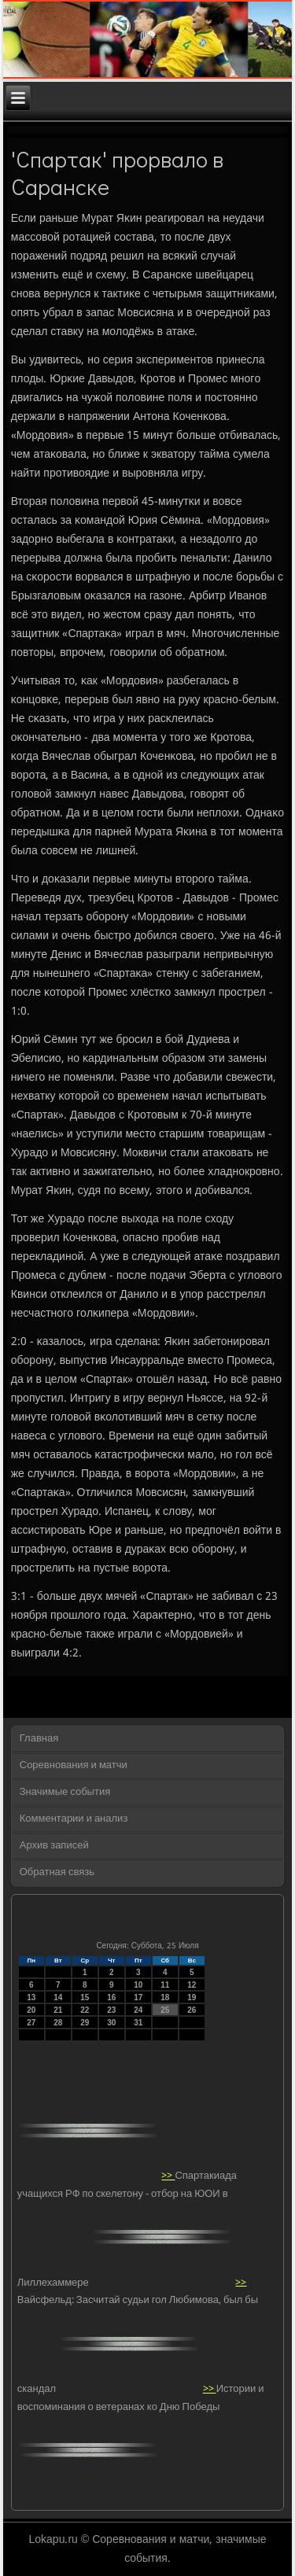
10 (138, 1985)
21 (57, 2010)
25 (164, 2010)
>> (168, 2176)
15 (84, 1997)
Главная (39, 1739)
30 (111, 2022)
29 (84, 2022)
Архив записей (54, 1846)
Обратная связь (57, 1872)
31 (138, 2022)
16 (111, 1997)
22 (84, 2010)
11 (164, 1985)
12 (191, 1985)
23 (111, 2010)
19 (191, 1997)
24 (138, 2010)
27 (31, 2022)
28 (57, 2022)
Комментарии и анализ (74, 1819)
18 (164, 1997)
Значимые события (65, 1792)
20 (31, 2010)
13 (31, 1997)
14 (57, 1997)
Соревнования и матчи (73, 1765)
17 (138, 1997)
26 (191, 2010)
